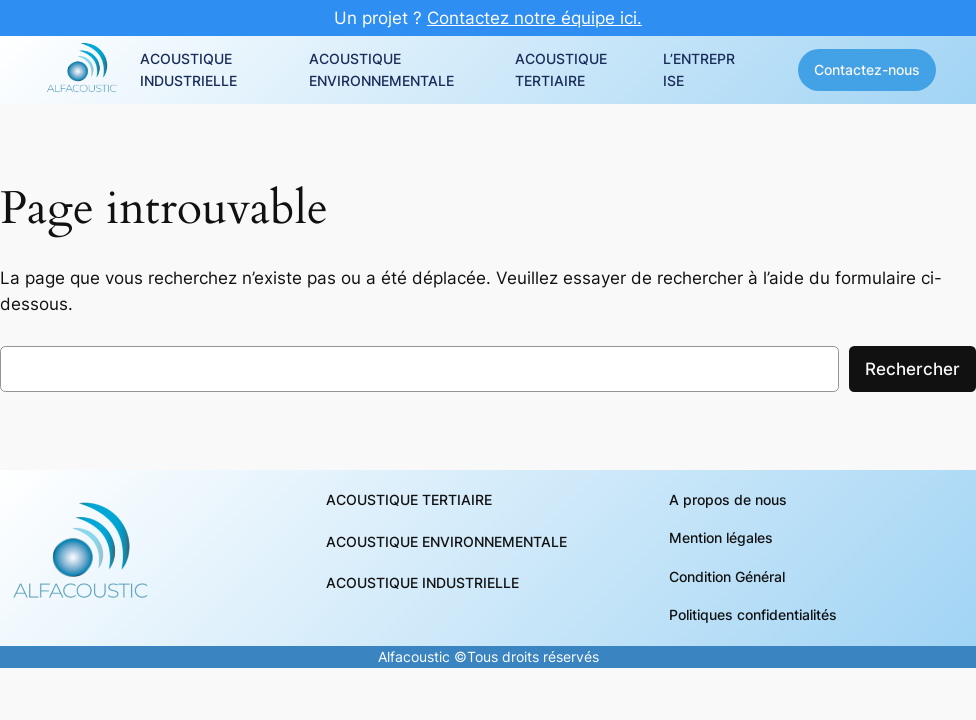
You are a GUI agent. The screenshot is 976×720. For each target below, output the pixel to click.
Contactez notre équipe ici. (534, 18)
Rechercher (912, 369)
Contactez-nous (867, 69)
